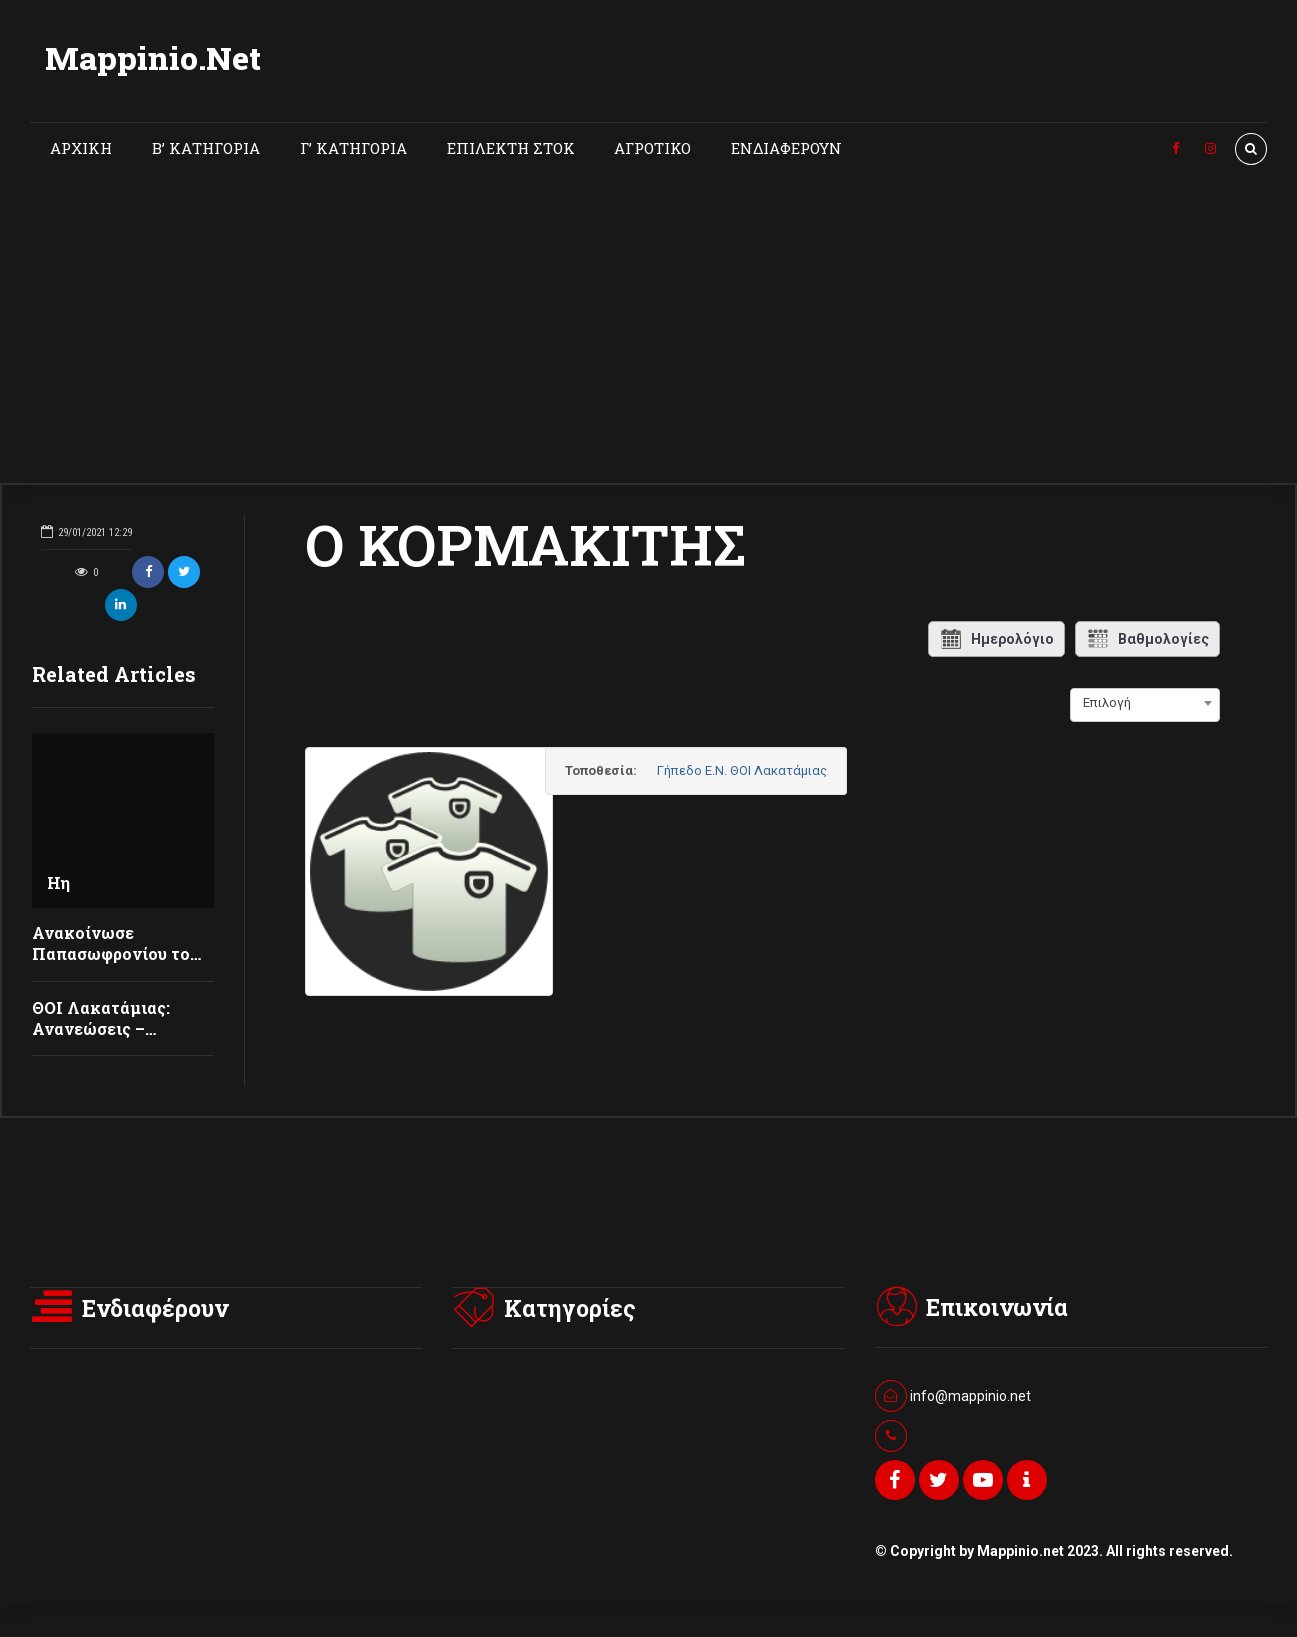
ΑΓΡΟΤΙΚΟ (652, 148)
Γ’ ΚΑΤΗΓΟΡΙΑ (353, 148)
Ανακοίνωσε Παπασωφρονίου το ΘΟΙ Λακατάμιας (111, 953)
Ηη (58, 881)
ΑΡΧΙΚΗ (81, 148)
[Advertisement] (649, 333)
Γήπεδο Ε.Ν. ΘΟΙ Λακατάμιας (782, 770)
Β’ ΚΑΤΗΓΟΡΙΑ (206, 148)
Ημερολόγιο (996, 639)
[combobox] (1145, 703)
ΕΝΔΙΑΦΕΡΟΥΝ (786, 148)
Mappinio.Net (153, 57)
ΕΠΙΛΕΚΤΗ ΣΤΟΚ (511, 148)
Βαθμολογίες (1147, 639)
